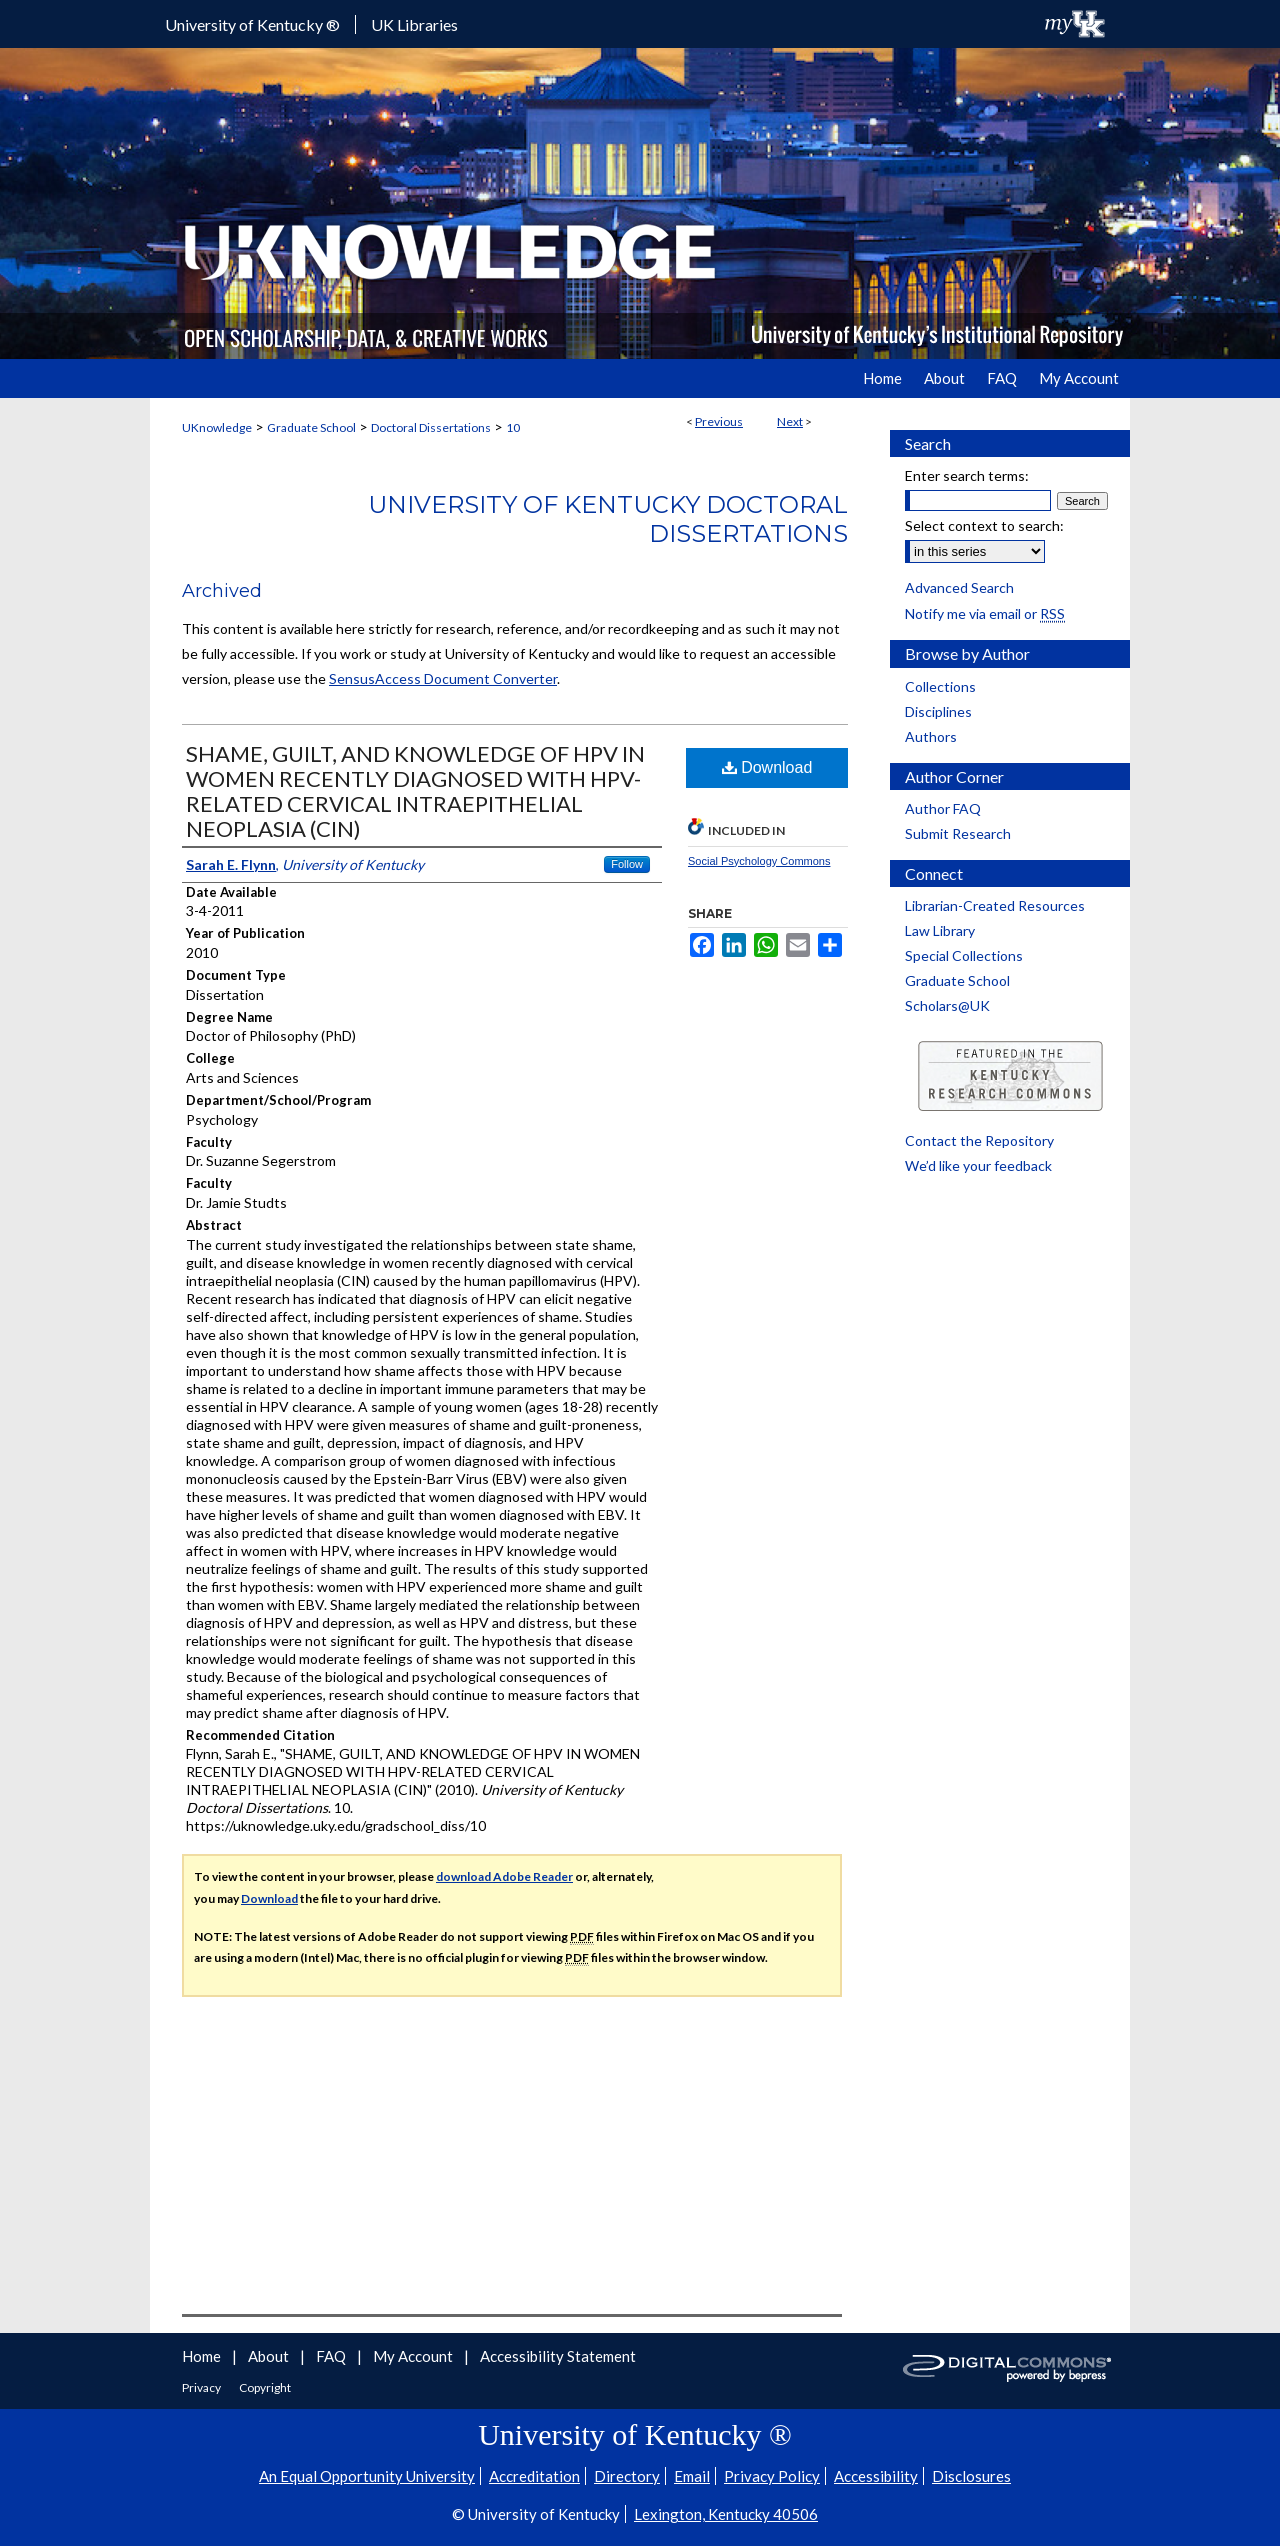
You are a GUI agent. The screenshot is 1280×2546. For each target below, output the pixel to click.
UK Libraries (414, 24)
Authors (931, 736)
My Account (414, 2356)
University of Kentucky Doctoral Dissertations (608, 519)
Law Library (940, 930)
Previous (719, 421)
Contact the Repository (979, 1140)
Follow (627, 864)
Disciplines (938, 711)
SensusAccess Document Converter (443, 678)
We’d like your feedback (978, 1165)
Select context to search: (984, 525)
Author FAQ (943, 808)
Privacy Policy (772, 2476)
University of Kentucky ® (252, 24)
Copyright (265, 2387)
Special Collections (964, 955)
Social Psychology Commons (759, 861)
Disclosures (971, 2476)
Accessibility (876, 2476)
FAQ (332, 2356)
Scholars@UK (947, 1005)
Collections (940, 686)
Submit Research (958, 833)
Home (203, 2356)
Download (767, 767)
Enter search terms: (967, 475)
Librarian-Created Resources (995, 905)
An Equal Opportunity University (367, 2476)
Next (790, 421)
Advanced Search (959, 587)
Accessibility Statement (558, 2356)
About (270, 2356)
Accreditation (534, 2476)
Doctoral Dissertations (431, 427)
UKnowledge (217, 427)
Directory (627, 2476)
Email (692, 2476)
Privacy (202, 2387)
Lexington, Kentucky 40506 (726, 2514)
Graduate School (311, 427)
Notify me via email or (985, 613)
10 (513, 427)
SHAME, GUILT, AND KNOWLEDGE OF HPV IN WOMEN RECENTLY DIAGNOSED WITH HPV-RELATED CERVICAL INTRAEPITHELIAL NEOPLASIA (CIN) (415, 791)
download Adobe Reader (504, 1876)
